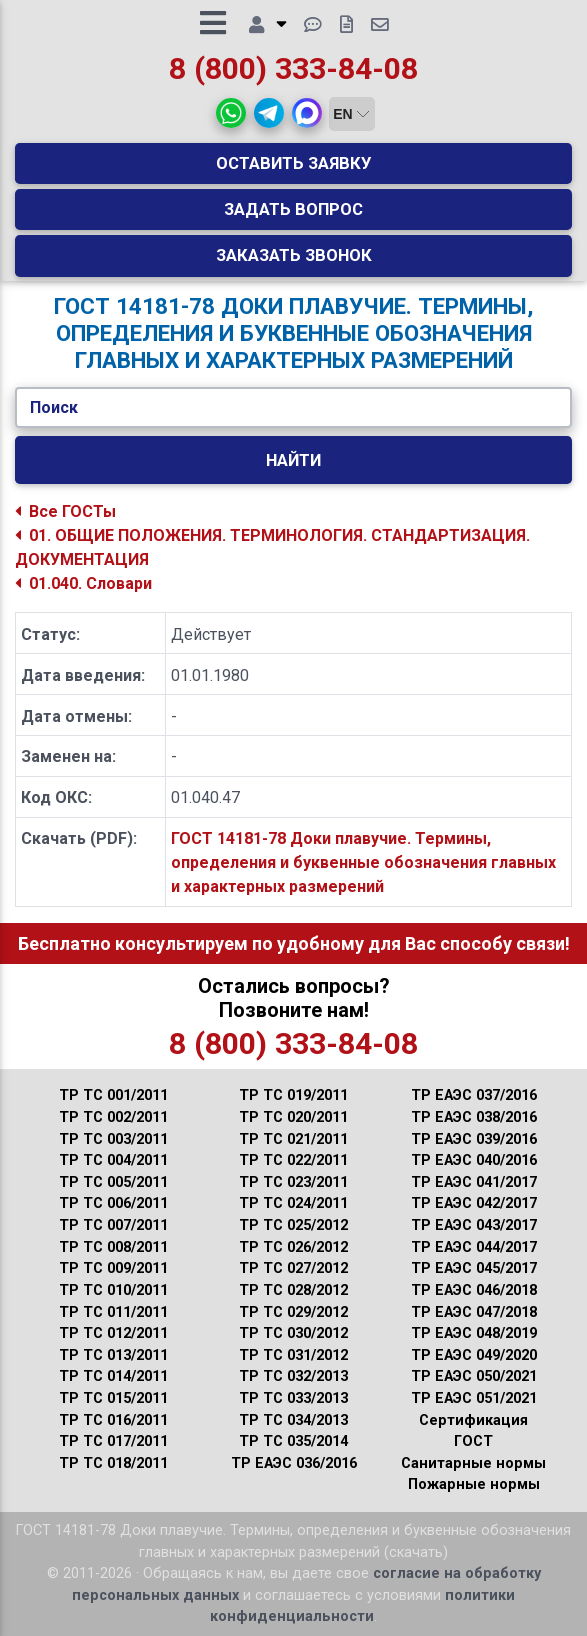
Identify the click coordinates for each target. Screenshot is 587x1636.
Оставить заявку (294, 163)
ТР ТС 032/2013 (293, 1376)
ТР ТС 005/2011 (113, 1182)
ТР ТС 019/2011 (293, 1095)
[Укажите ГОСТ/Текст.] (293, 408)
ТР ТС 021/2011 (293, 1139)
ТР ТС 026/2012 (293, 1247)
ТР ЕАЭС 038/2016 (474, 1117)
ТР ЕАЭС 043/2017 (474, 1225)
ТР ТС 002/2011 (113, 1117)
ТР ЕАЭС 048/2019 (474, 1333)
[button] (231, 113)
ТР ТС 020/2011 (293, 1117)
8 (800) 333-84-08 (293, 68)
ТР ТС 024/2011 (293, 1203)
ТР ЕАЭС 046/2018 (474, 1290)
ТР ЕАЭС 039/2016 (474, 1139)
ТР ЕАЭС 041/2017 (474, 1182)
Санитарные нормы (473, 1463)
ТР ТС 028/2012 (293, 1290)
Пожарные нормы (474, 1484)
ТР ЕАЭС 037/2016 (474, 1095)
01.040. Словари (83, 583)
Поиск (54, 407)
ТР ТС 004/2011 (113, 1160)
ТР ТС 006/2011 (113, 1203)
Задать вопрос (293, 209)
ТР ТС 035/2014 (293, 1441)
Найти (293, 460)
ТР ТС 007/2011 (113, 1225)
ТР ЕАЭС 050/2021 (474, 1376)
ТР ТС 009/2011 (113, 1268)
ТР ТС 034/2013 (293, 1420)
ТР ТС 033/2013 (293, 1398)
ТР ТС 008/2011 (113, 1247)
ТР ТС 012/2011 (113, 1333)
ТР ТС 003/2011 (113, 1139)
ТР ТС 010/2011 (113, 1290)
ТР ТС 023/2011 (293, 1182)
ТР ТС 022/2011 (293, 1160)
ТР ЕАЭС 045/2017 (474, 1268)
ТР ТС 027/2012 (293, 1268)
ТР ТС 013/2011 (113, 1355)
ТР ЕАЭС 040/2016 (474, 1160)
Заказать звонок (294, 255)
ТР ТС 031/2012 (293, 1355)
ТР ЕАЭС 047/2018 (474, 1312)
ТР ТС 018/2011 (113, 1463)
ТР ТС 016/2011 (113, 1420)
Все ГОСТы (65, 511)
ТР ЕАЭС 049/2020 (474, 1355)
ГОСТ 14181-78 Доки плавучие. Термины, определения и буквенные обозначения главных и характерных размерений (363, 862)
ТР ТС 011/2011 (113, 1312)
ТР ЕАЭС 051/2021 (474, 1398)
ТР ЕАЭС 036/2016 (294, 1463)
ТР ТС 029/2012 (293, 1312)
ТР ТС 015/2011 (113, 1398)
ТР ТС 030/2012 (293, 1333)
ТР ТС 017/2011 (113, 1441)
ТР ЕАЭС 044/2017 (474, 1247)
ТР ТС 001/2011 (113, 1095)
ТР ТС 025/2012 (293, 1225)
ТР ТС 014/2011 (113, 1376)
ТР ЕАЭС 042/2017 (474, 1203)
